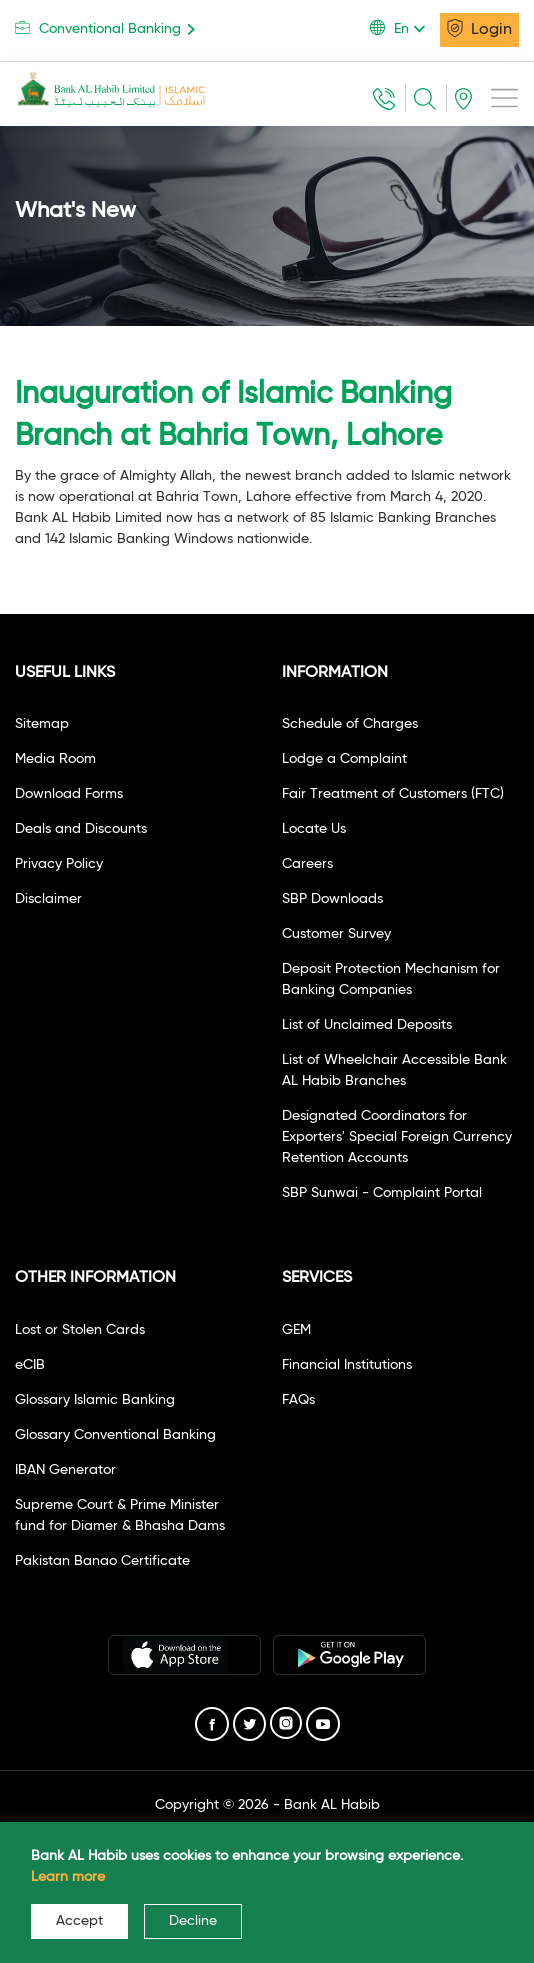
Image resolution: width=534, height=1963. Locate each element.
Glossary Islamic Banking (95, 1400)
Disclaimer (48, 899)
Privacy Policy (59, 864)
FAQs (298, 1400)
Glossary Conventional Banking (115, 1435)
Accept (79, 1921)
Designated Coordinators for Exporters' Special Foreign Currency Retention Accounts (397, 1137)
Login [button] (479, 28)
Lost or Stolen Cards (80, 1330)
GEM (296, 1330)
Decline (193, 1921)
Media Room (55, 759)
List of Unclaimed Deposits (367, 1025)
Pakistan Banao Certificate (102, 1561)
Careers (307, 864)
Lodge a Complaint (344, 759)
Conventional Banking (108, 28)
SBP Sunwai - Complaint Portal (382, 1193)
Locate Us (314, 829)
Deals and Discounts (81, 829)
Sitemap (42, 724)
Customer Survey (336, 934)
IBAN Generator (65, 1470)
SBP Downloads (332, 899)
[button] (405, 29)
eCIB (30, 1365)
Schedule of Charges (350, 724)
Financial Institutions (347, 1365)
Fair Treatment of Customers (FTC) (393, 794)
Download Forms (69, 794)
